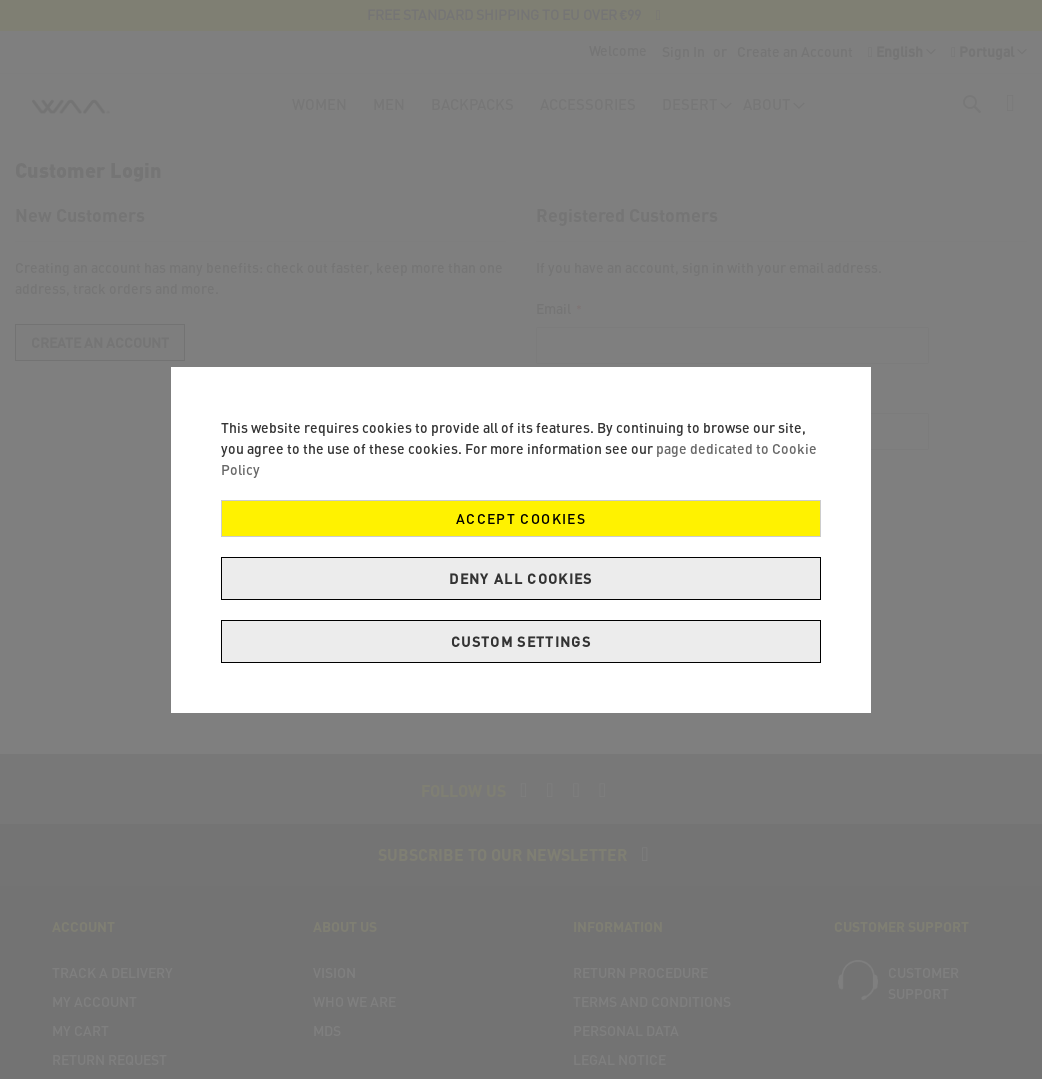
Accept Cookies (521, 518)
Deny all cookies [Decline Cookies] (521, 578)
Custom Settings (521, 641)
